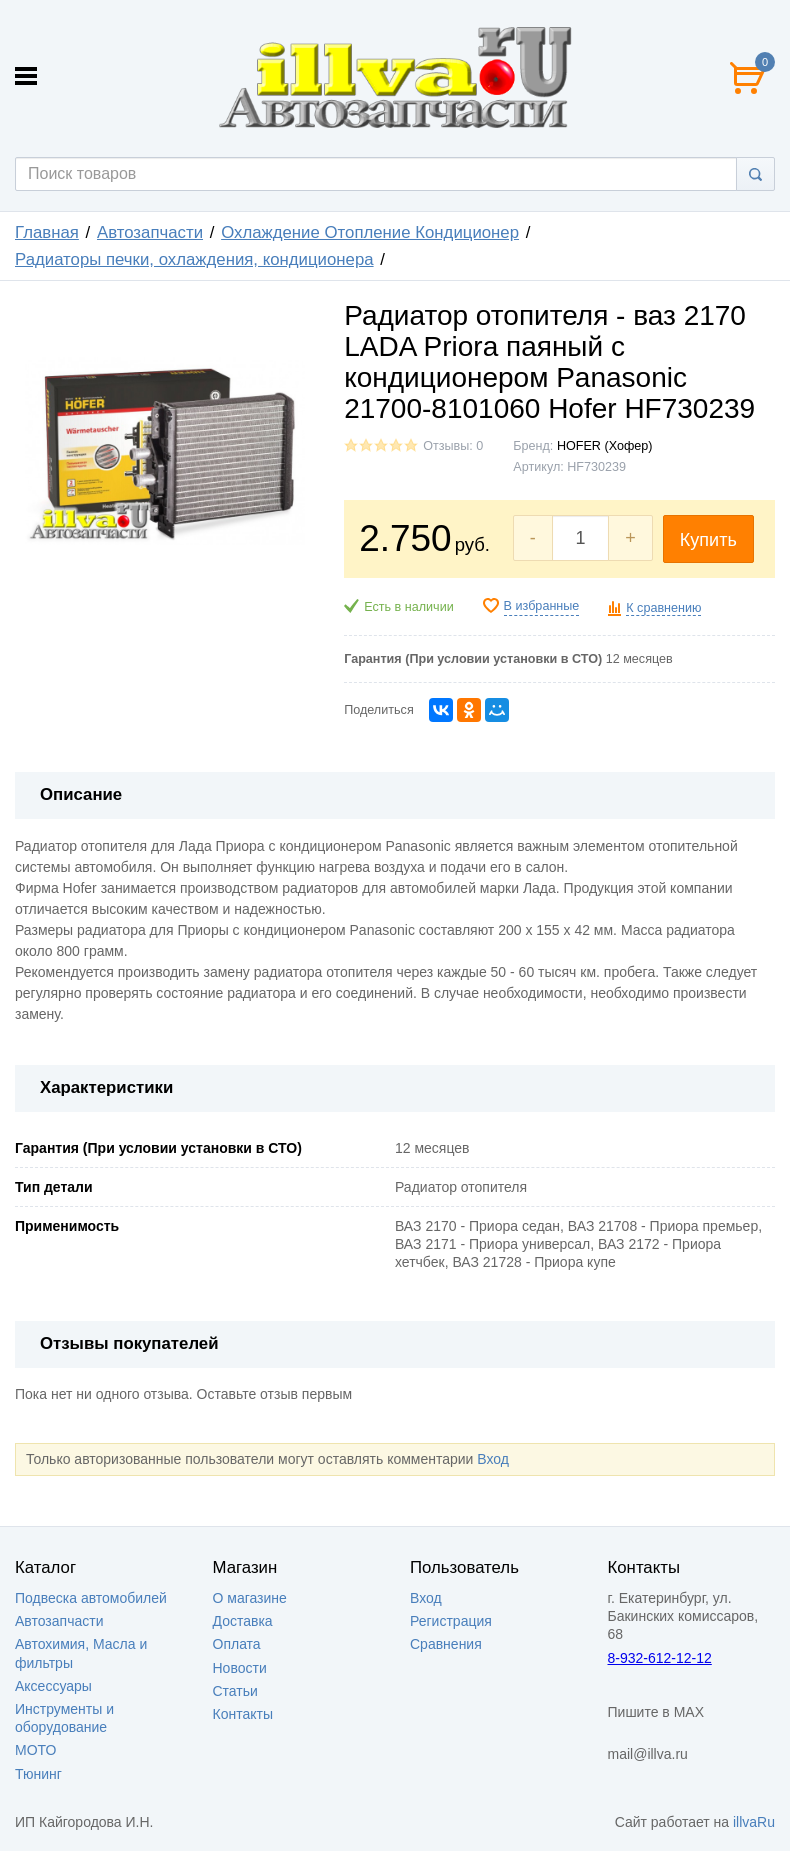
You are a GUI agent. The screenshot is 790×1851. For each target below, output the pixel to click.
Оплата (237, 1644)
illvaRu (754, 1822)
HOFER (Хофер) (605, 446)
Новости (240, 1668)
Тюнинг (38, 1774)
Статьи (235, 1691)
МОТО (35, 1750)
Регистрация (451, 1621)
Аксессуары (53, 1686)
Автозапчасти (150, 232)
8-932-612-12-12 (660, 1658)
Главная (47, 232)
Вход (493, 1459)
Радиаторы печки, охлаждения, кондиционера (194, 259)
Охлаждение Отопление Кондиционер (370, 232)
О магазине (250, 1598)
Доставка (243, 1621)
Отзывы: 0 (453, 446)
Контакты (243, 1714)
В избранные (542, 606)
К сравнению (663, 608)
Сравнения (446, 1644)
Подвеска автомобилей (91, 1598)
